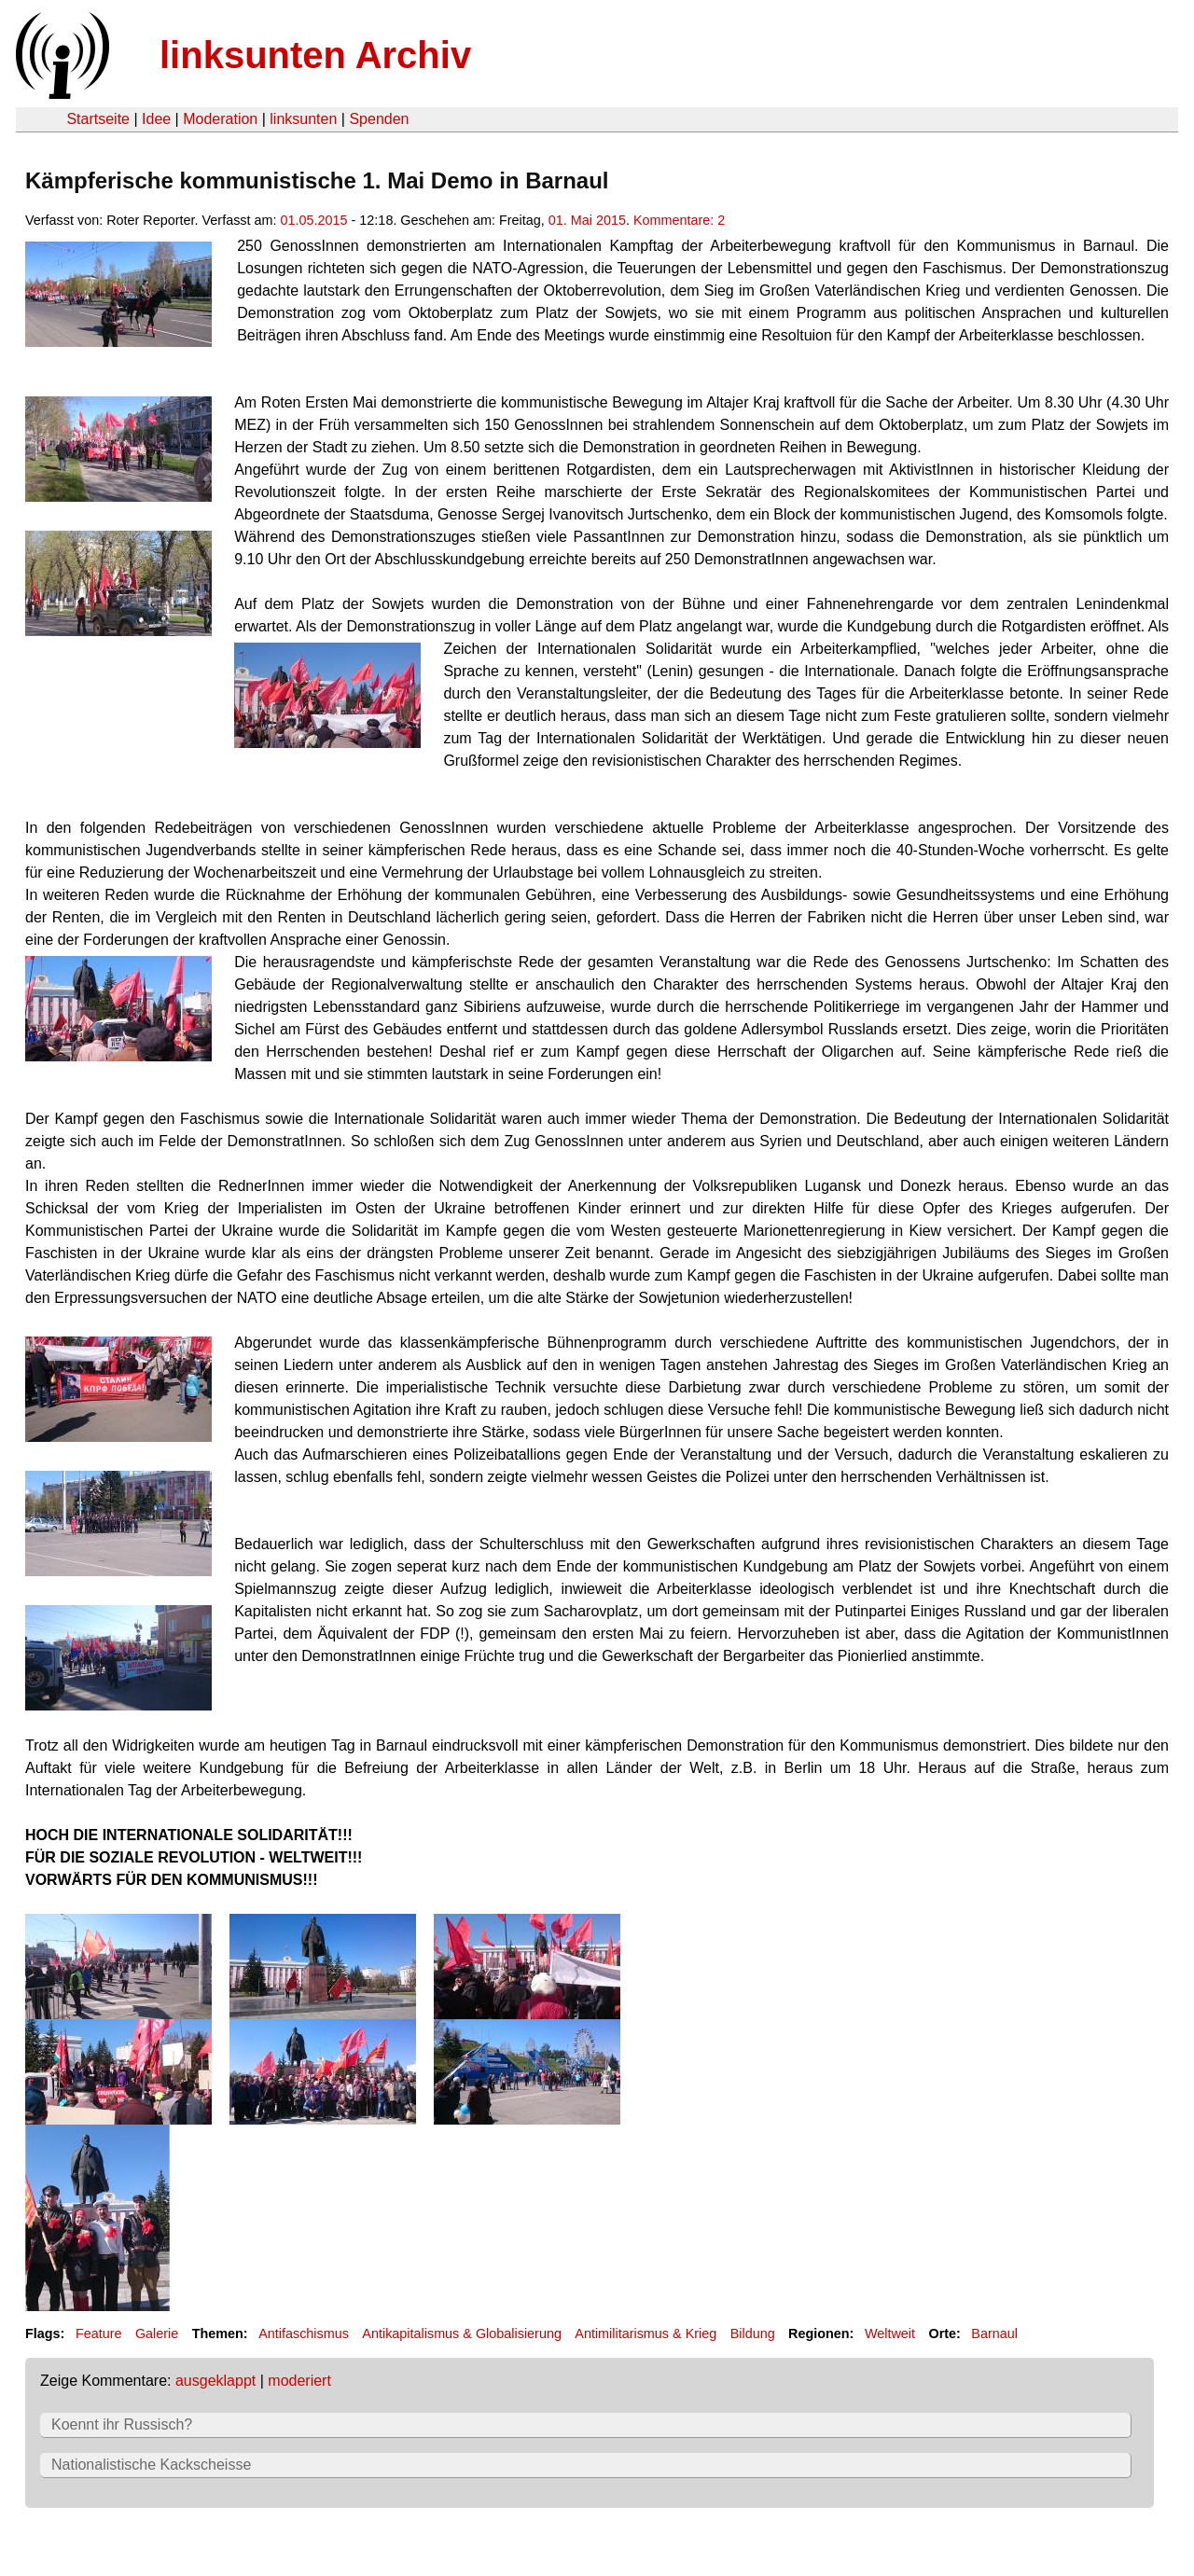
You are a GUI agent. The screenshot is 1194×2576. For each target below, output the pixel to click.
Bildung (752, 2333)
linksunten (303, 119)
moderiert (299, 2381)
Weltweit (890, 2333)
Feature (99, 2333)
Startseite (98, 119)
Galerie (156, 2333)
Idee (156, 119)
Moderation (220, 119)
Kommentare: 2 (679, 220)
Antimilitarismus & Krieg (645, 2333)
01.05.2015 (314, 220)
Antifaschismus (303, 2333)
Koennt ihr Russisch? (121, 2424)
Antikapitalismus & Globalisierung (462, 2333)
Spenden (379, 119)
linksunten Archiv (315, 55)
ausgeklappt (215, 2381)
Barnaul (994, 2333)
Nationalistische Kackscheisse (151, 2464)
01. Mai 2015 (587, 220)
